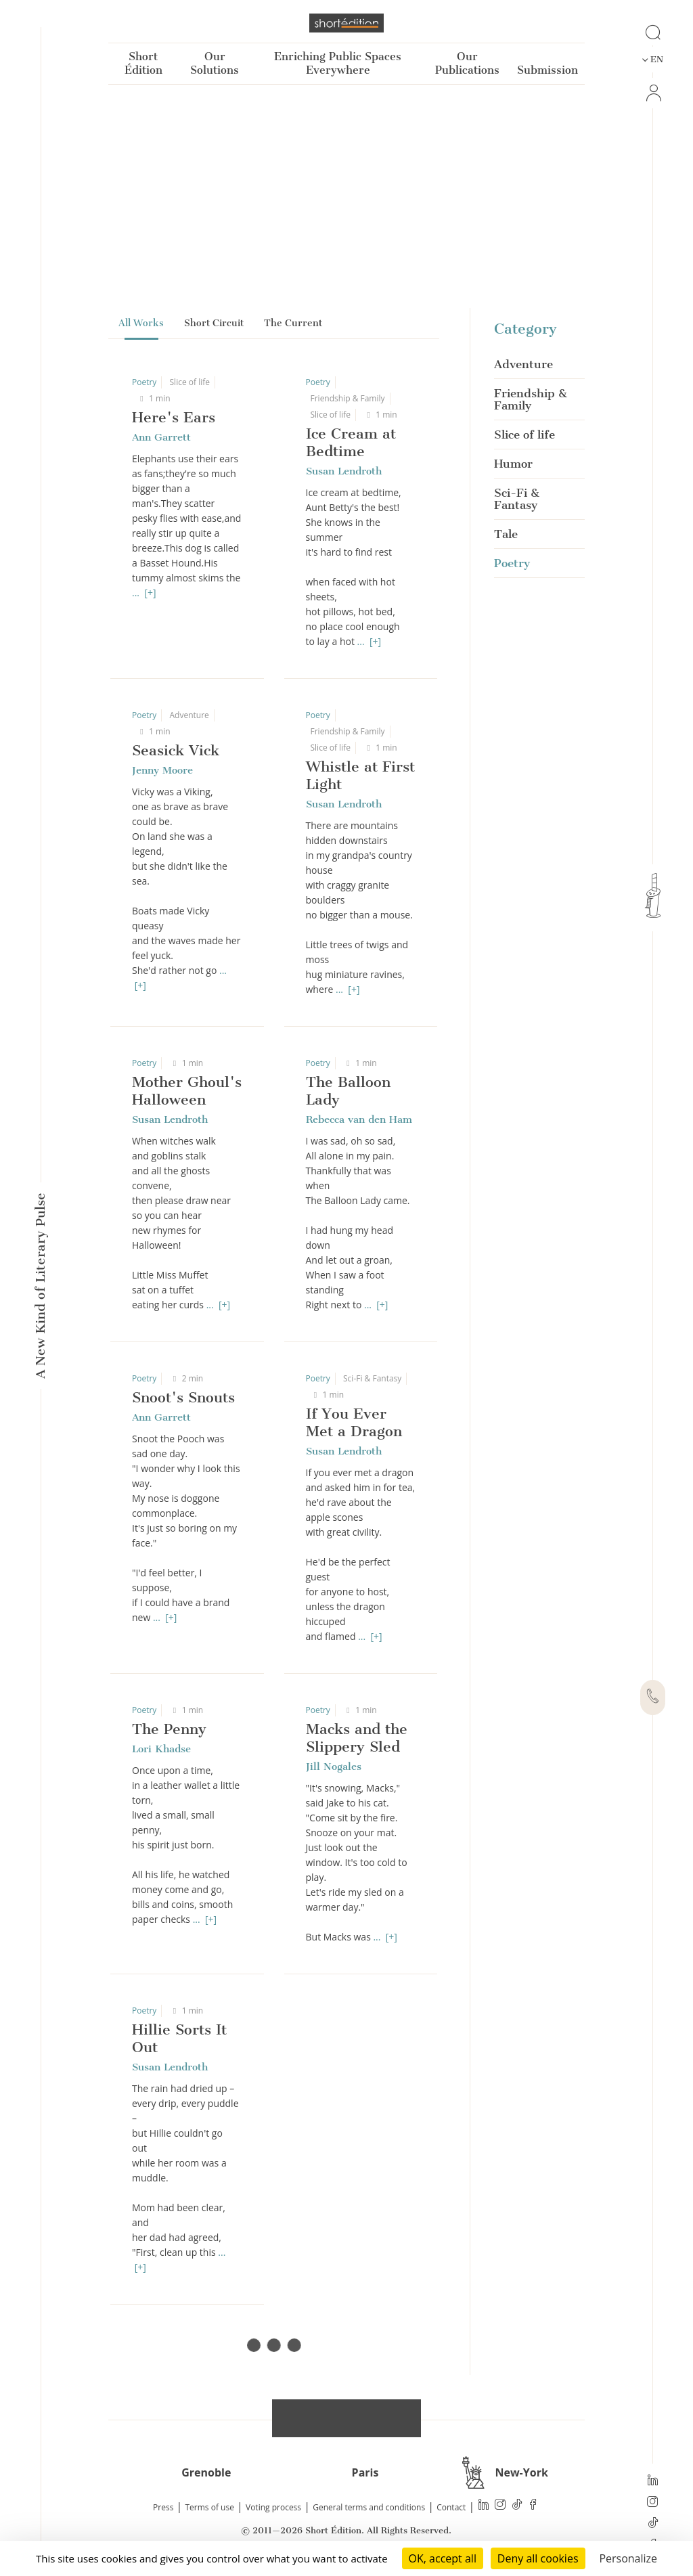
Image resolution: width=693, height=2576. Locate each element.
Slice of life (190, 382)
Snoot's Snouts (183, 1397)
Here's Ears (173, 417)
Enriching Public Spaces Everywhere (337, 63)
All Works (141, 323)
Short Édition (143, 63)
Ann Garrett (161, 437)
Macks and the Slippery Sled (356, 1737)
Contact (451, 2507)
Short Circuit (214, 323)
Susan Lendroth (344, 471)
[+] (150, 592)
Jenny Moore (162, 770)
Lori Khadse (161, 1749)
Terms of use (209, 2507)
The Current (293, 323)
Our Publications (467, 63)
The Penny (169, 1728)
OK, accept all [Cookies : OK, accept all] (442, 2558)
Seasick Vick (175, 750)
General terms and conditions (369, 2507)
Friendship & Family (348, 398)
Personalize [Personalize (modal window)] (628, 2558)
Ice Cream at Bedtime (351, 442)
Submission (547, 70)
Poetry (144, 382)
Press (163, 2507)
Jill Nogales (333, 1766)
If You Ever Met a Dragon (354, 1422)
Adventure (189, 715)
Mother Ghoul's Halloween (187, 1090)
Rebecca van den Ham (359, 1119)
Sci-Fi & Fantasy (372, 1378)
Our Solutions (214, 63)
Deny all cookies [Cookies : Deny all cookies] (538, 2558)
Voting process (273, 2507)
